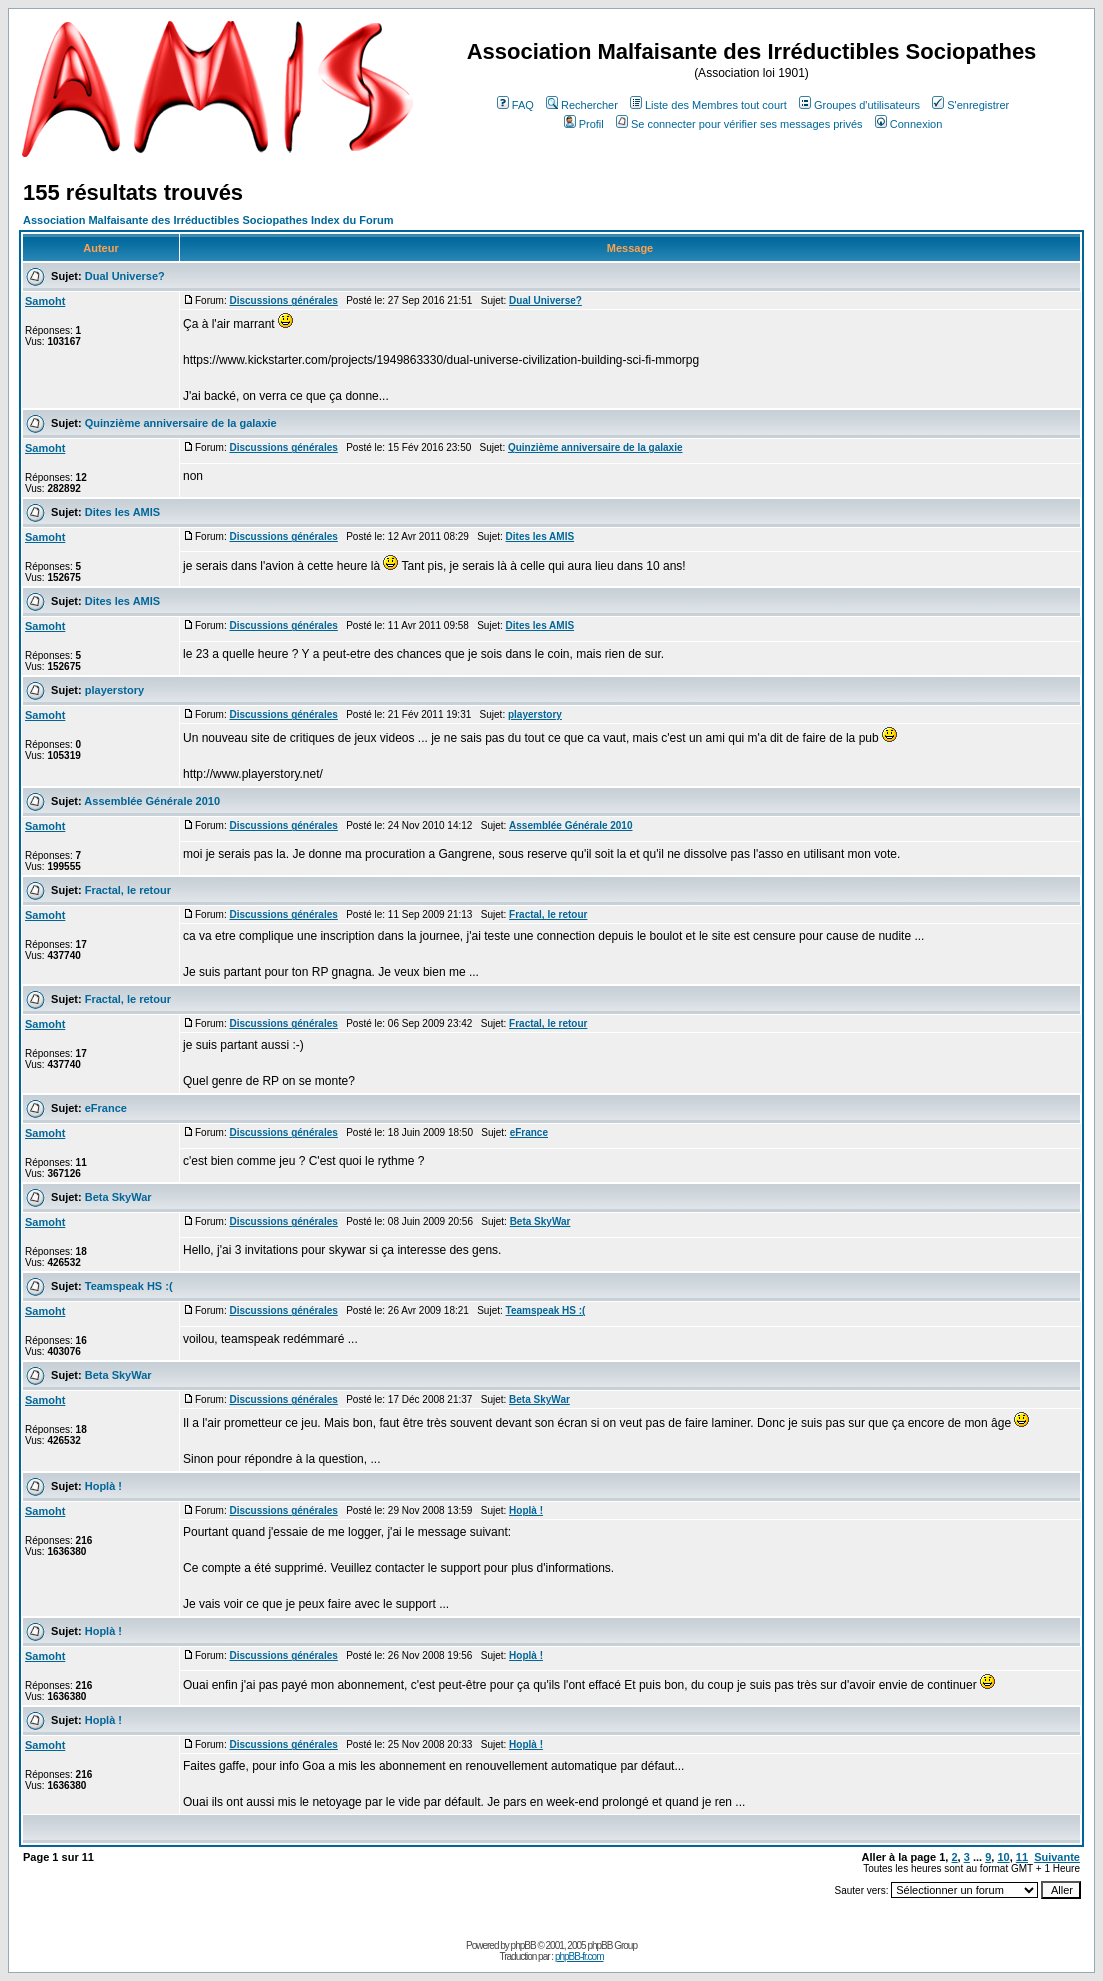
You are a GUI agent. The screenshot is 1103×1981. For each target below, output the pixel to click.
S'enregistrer (970, 105)
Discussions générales (283, 300)
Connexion (909, 124)
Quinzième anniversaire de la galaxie (181, 423)
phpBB (523, 1945)
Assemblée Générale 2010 (152, 801)
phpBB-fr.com (579, 1956)
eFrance (106, 1108)
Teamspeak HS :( (129, 1286)
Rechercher (582, 105)
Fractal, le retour (128, 890)
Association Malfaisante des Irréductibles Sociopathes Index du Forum (208, 220)
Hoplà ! (103, 1486)
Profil (584, 124)
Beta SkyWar (118, 1197)
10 (1003, 1857)
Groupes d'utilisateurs (859, 105)
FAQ (515, 105)
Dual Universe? (125, 276)
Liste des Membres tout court (708, 105)
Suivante (1057, 1857)
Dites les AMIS (122, 512)
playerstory (114, 690)
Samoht (45, 301)
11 (1022, 1857)
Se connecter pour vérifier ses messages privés (739, 124)
